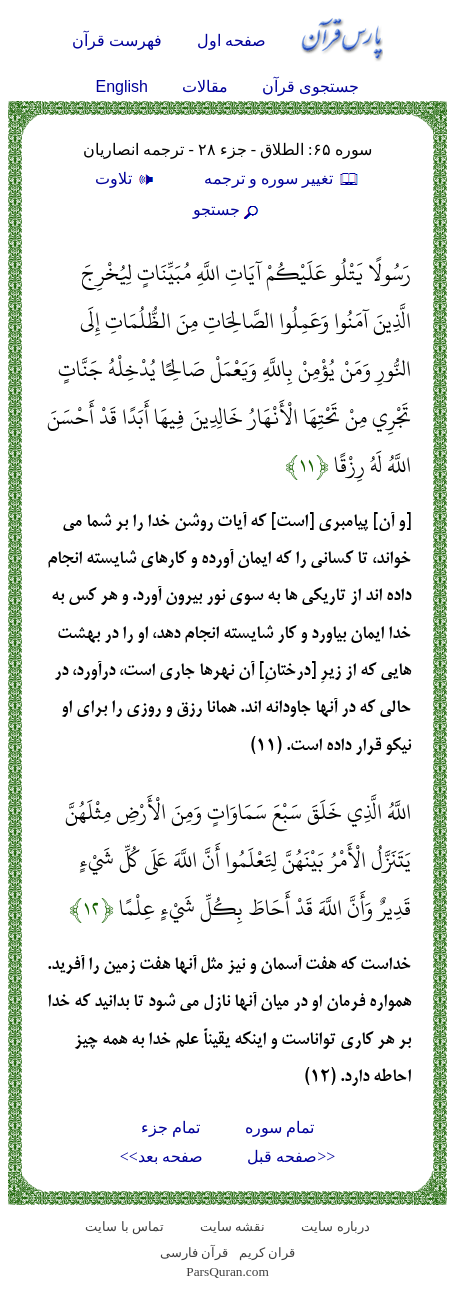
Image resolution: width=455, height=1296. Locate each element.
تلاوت (127, 178)
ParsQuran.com (227, 1271)
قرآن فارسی (194, 1252)
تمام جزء (170, 1127)
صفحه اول (231, 40)
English (122, 86)
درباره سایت (335, 1226)
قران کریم (267, 1252)
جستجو (228, 209)
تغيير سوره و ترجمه (282, 178)
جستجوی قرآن (310, 86)
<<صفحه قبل (291, 1156)
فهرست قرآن (117, 40)
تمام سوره (279, 1127)
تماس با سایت (124, 1226)
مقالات (205, 86)
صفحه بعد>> (161, 1156)
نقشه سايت (232, 1226)
